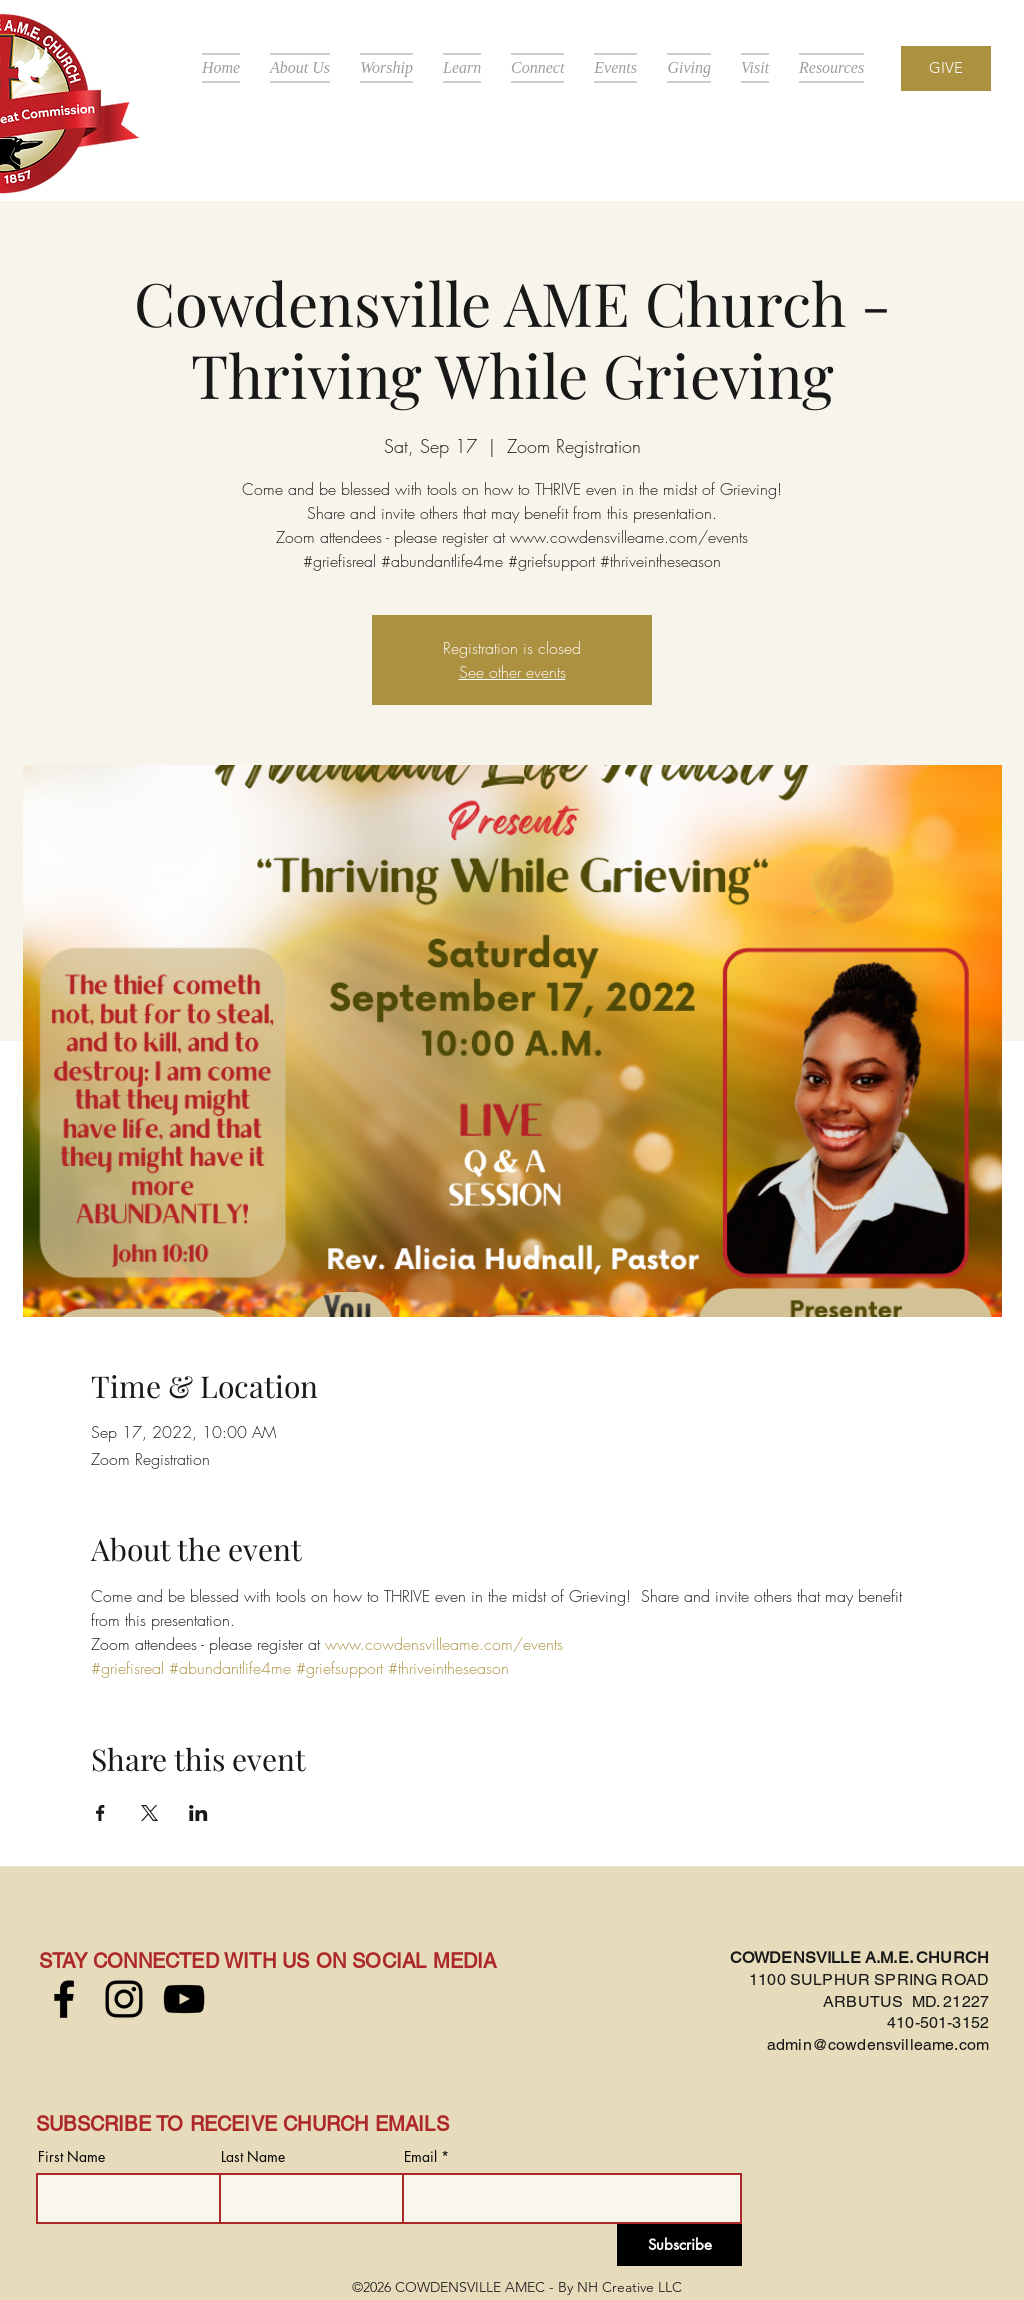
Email (420, 2157)
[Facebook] (64, 1999)
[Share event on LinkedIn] (198, 1813)
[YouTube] (184, 1999)
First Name (71, 2157)
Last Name (253, 2157)
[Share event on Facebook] (100, 1813)
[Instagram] (124, 1999)
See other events (512, 672)
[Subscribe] (679, 2245)
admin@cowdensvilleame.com (878, 2044)
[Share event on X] (149, 1813)
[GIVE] (946, 68)
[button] (300, 68)
